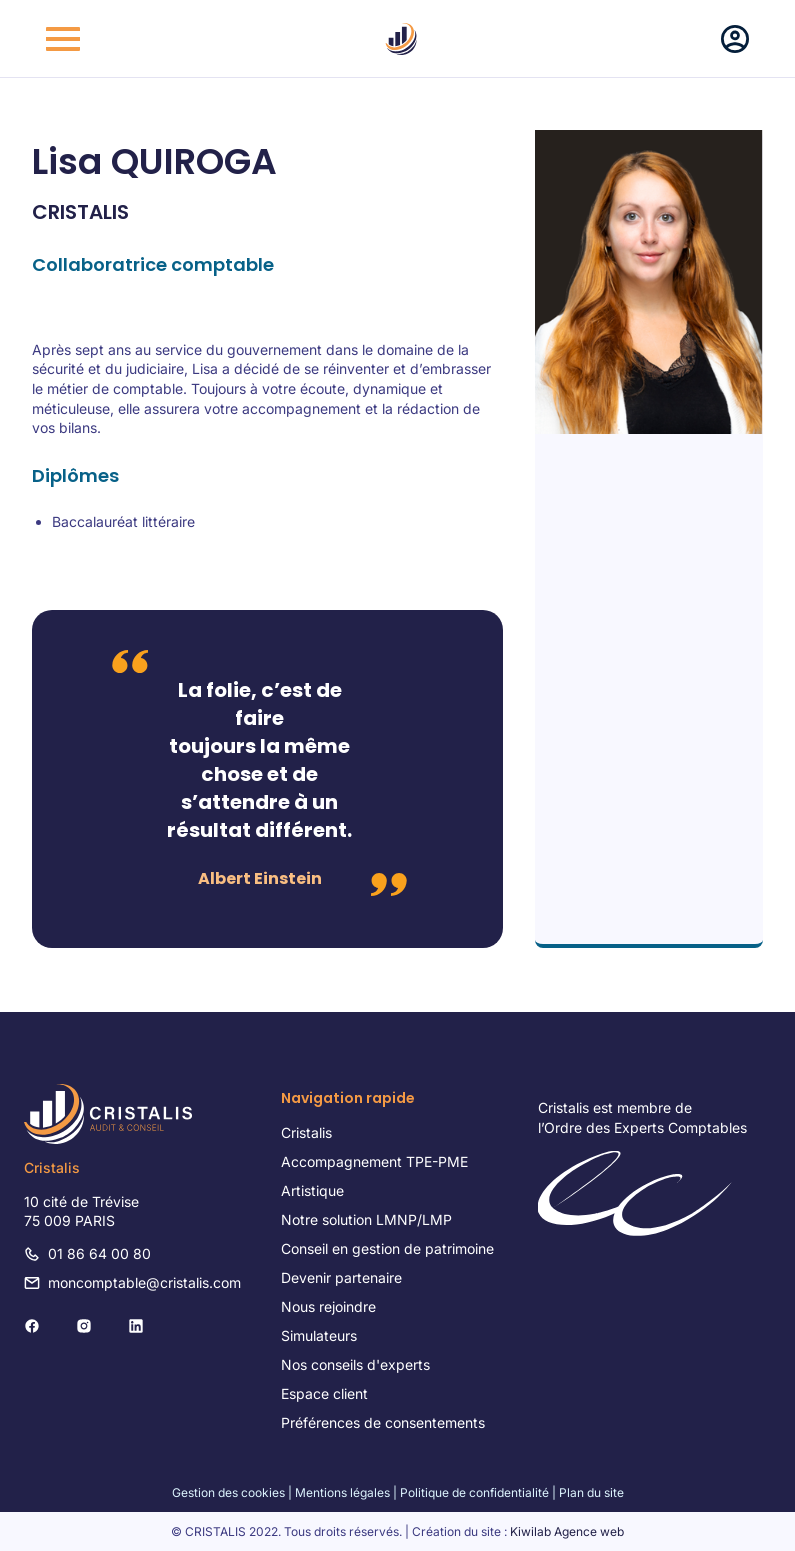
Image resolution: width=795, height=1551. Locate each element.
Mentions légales (342, 1492)
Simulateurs (319, 1335)
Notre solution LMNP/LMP (366, 1219)
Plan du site (591, 1492)
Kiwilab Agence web (567, 1531)
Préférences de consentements (383, 1422)
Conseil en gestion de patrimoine (387, 1248)
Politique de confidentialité (474, 1492)
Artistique (312, 1190)
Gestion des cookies (228, 1492)
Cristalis (306, 1132)
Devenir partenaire (341, 1277)
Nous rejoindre (328, 1306)
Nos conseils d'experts (355, 1364)
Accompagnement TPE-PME (374, 1161)
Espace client (324, 1393)
